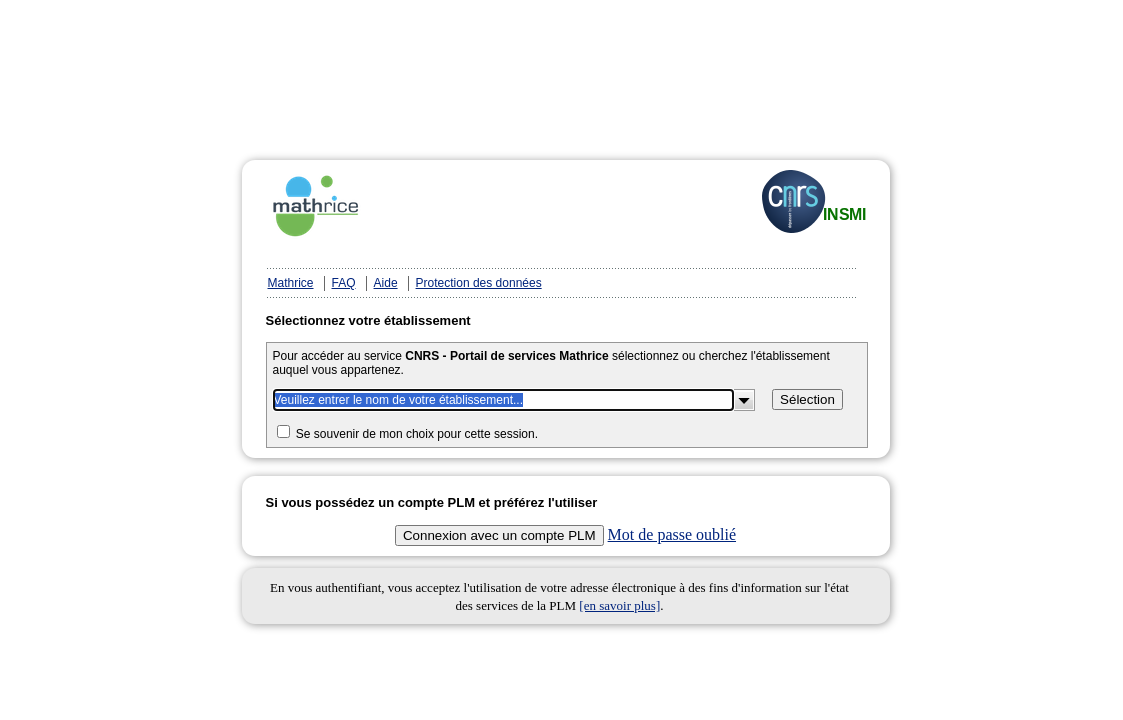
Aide (386, 283)
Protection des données (479, 283)
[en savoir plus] (619, 605)
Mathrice (291, 283)
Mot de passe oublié (672, 534)
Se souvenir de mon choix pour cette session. (417, 434)
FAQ (344, 283)
